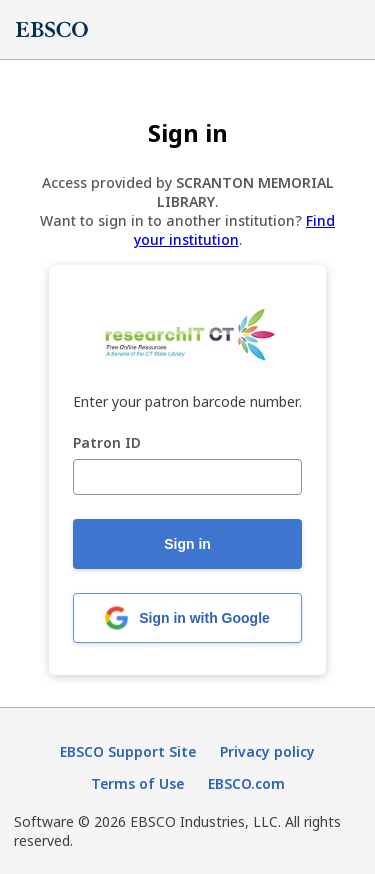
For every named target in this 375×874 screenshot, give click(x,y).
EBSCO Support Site (128, 751)
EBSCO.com (246, 783)
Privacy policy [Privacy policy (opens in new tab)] (267, 751)
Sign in (187, 544)
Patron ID (107, 443)
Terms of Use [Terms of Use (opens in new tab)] (137, 783)
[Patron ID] (187, 477)
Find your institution (235, 230)
